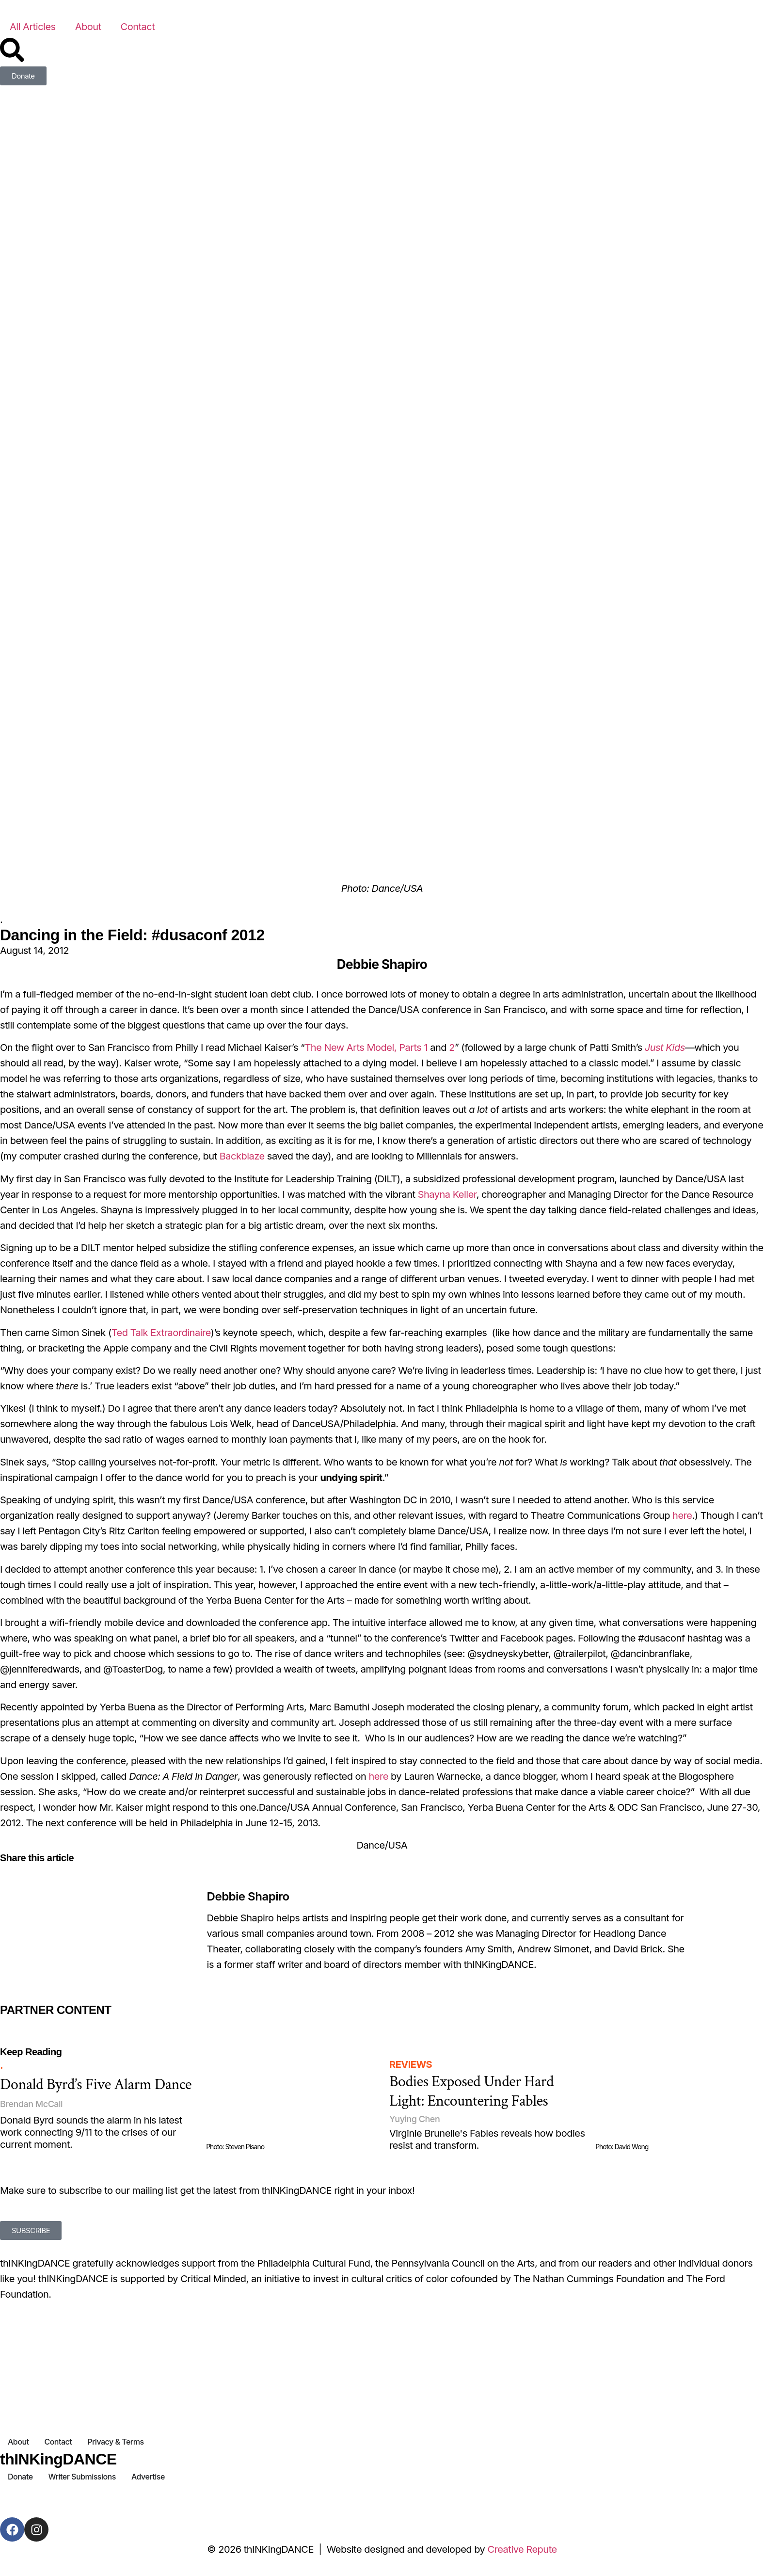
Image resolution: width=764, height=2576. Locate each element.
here (682, 1515)
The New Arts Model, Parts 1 (366, 1047)
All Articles (33, 26)
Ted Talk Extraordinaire (161, 1332)
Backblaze (242, 1156)
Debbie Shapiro (248, 1896)
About (88, 26)
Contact (138, 26)
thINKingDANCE (58, 2459)
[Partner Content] (122, 2023)
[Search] (12, 50)
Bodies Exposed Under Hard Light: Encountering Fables (471, 2091)
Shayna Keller (447, 1194)
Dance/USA (382, 1845)
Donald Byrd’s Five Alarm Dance (95, 2084)
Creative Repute (522, 2549)
